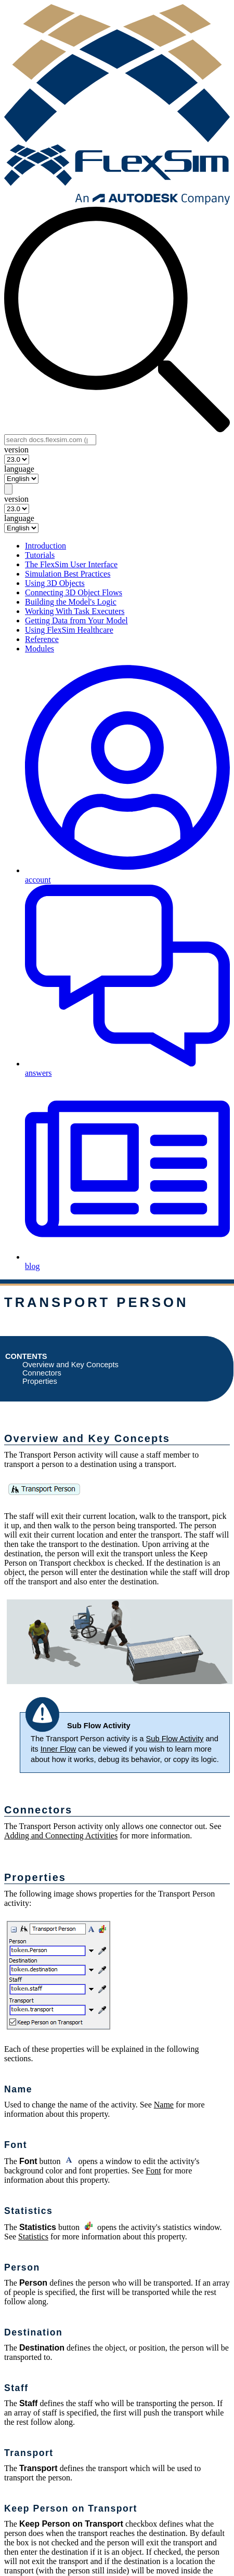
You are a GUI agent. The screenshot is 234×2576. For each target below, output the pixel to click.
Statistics (33, 2236)
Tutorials (40, 555)
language (19, 468)
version (16, 449)
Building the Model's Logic (70, 601)
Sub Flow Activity (175, 1738)
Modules (39, 648)
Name (164, 2104)
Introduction (45, 545)
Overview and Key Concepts (70, 1364)
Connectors (41, 1373)
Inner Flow (58, 1749)
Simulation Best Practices (67, 573)
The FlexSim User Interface (71, 564)
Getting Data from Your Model (76, 620)
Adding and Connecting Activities (61, 1835)
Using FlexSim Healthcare (69, 629)
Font (153, 2170)
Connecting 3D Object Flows (73, 592)
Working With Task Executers (74, 611)
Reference (42, 639)
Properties (39, 1381)
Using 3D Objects (55, 583)
